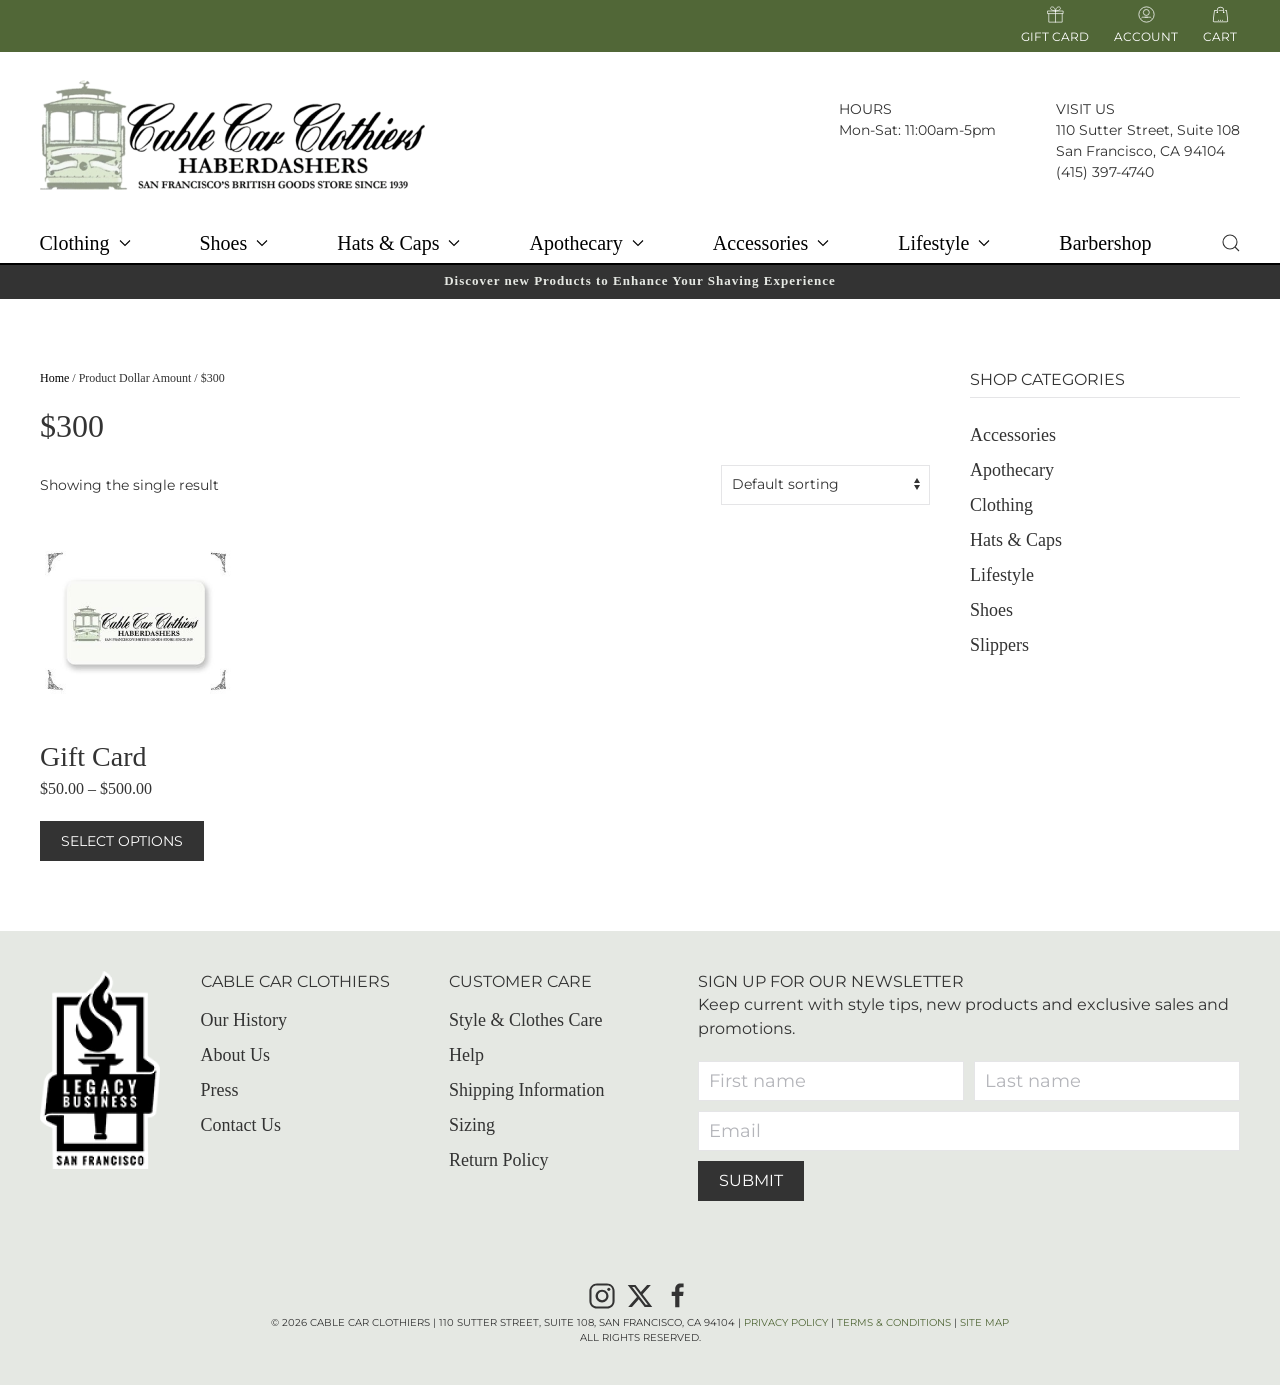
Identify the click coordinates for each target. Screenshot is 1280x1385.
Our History (244, 1020)
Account (1146, 25)
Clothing (1001, 505)
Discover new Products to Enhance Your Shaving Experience (640, 280)
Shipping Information (527, 1090)
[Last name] (1107, 1081)
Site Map (984, 1322)
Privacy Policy (786, 1322)
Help (466, 1055)
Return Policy (499, 1160)
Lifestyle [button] (944, 243)
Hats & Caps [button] (398, 243)
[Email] (969, 1131)
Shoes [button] (233, 243)
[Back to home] (232, 135)
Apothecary (1012, 470)
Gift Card (1055, 25)
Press (220, 1090)
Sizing (472, 1125)
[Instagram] (602, 1294)
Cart (1220, 36)
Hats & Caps (1016, 540)
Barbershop (1105, 243)
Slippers (999, 645)
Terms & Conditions (894, 1322)
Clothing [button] (84, 243)
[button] (1230, 243)
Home (54, 378)
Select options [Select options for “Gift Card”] (122, 841)
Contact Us (241, 1125)
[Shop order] (825, 485)
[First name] (831, 1081)
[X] (640, 1294)
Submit (751, 1180)
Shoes (991, 610)
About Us (236, 1055)
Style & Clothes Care (525, 1020)
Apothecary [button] (586, 243)
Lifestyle (1002, 575)
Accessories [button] (771, 243)
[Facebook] (678, 1294)
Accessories (1013, 435)
